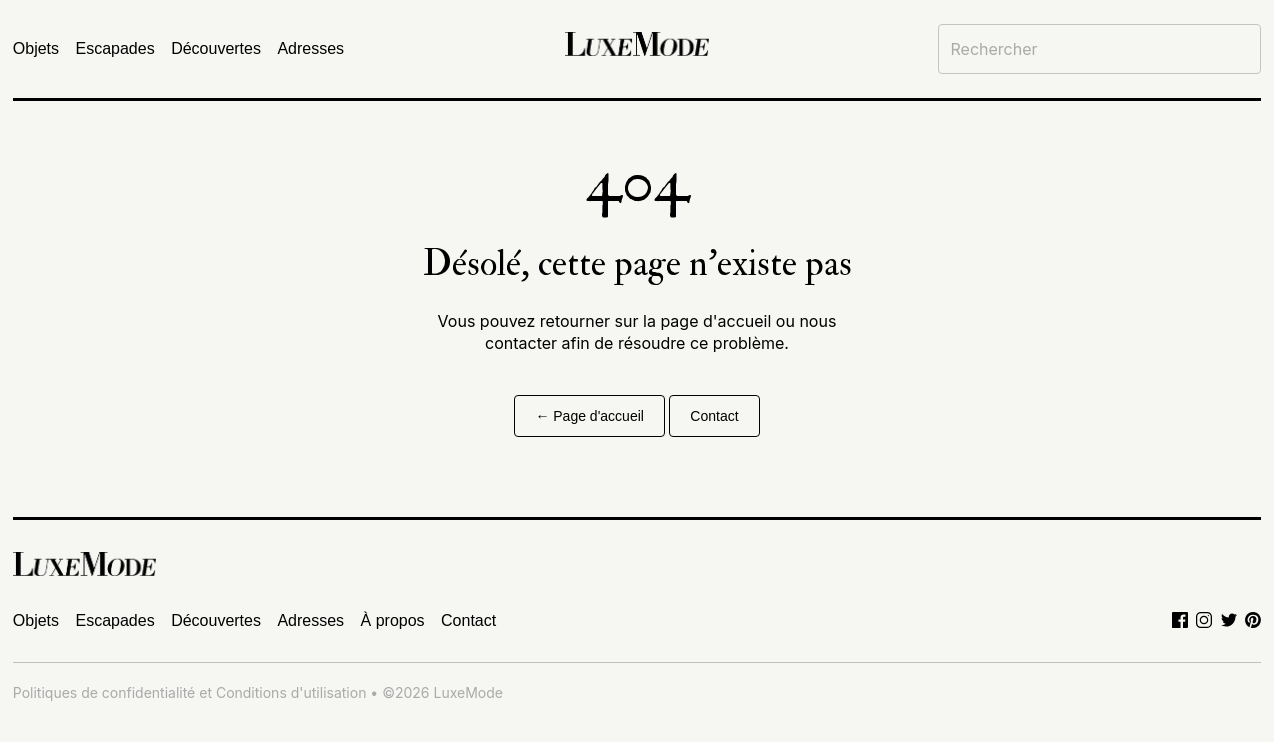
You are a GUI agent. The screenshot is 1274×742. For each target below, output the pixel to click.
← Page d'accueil (589, 416)
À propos (393, 620)
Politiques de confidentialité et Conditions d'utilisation (190, 692)
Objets (36, 48)
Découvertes (216, 48)
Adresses (310, 48)
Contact (714, 416)
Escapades (115, 48)
